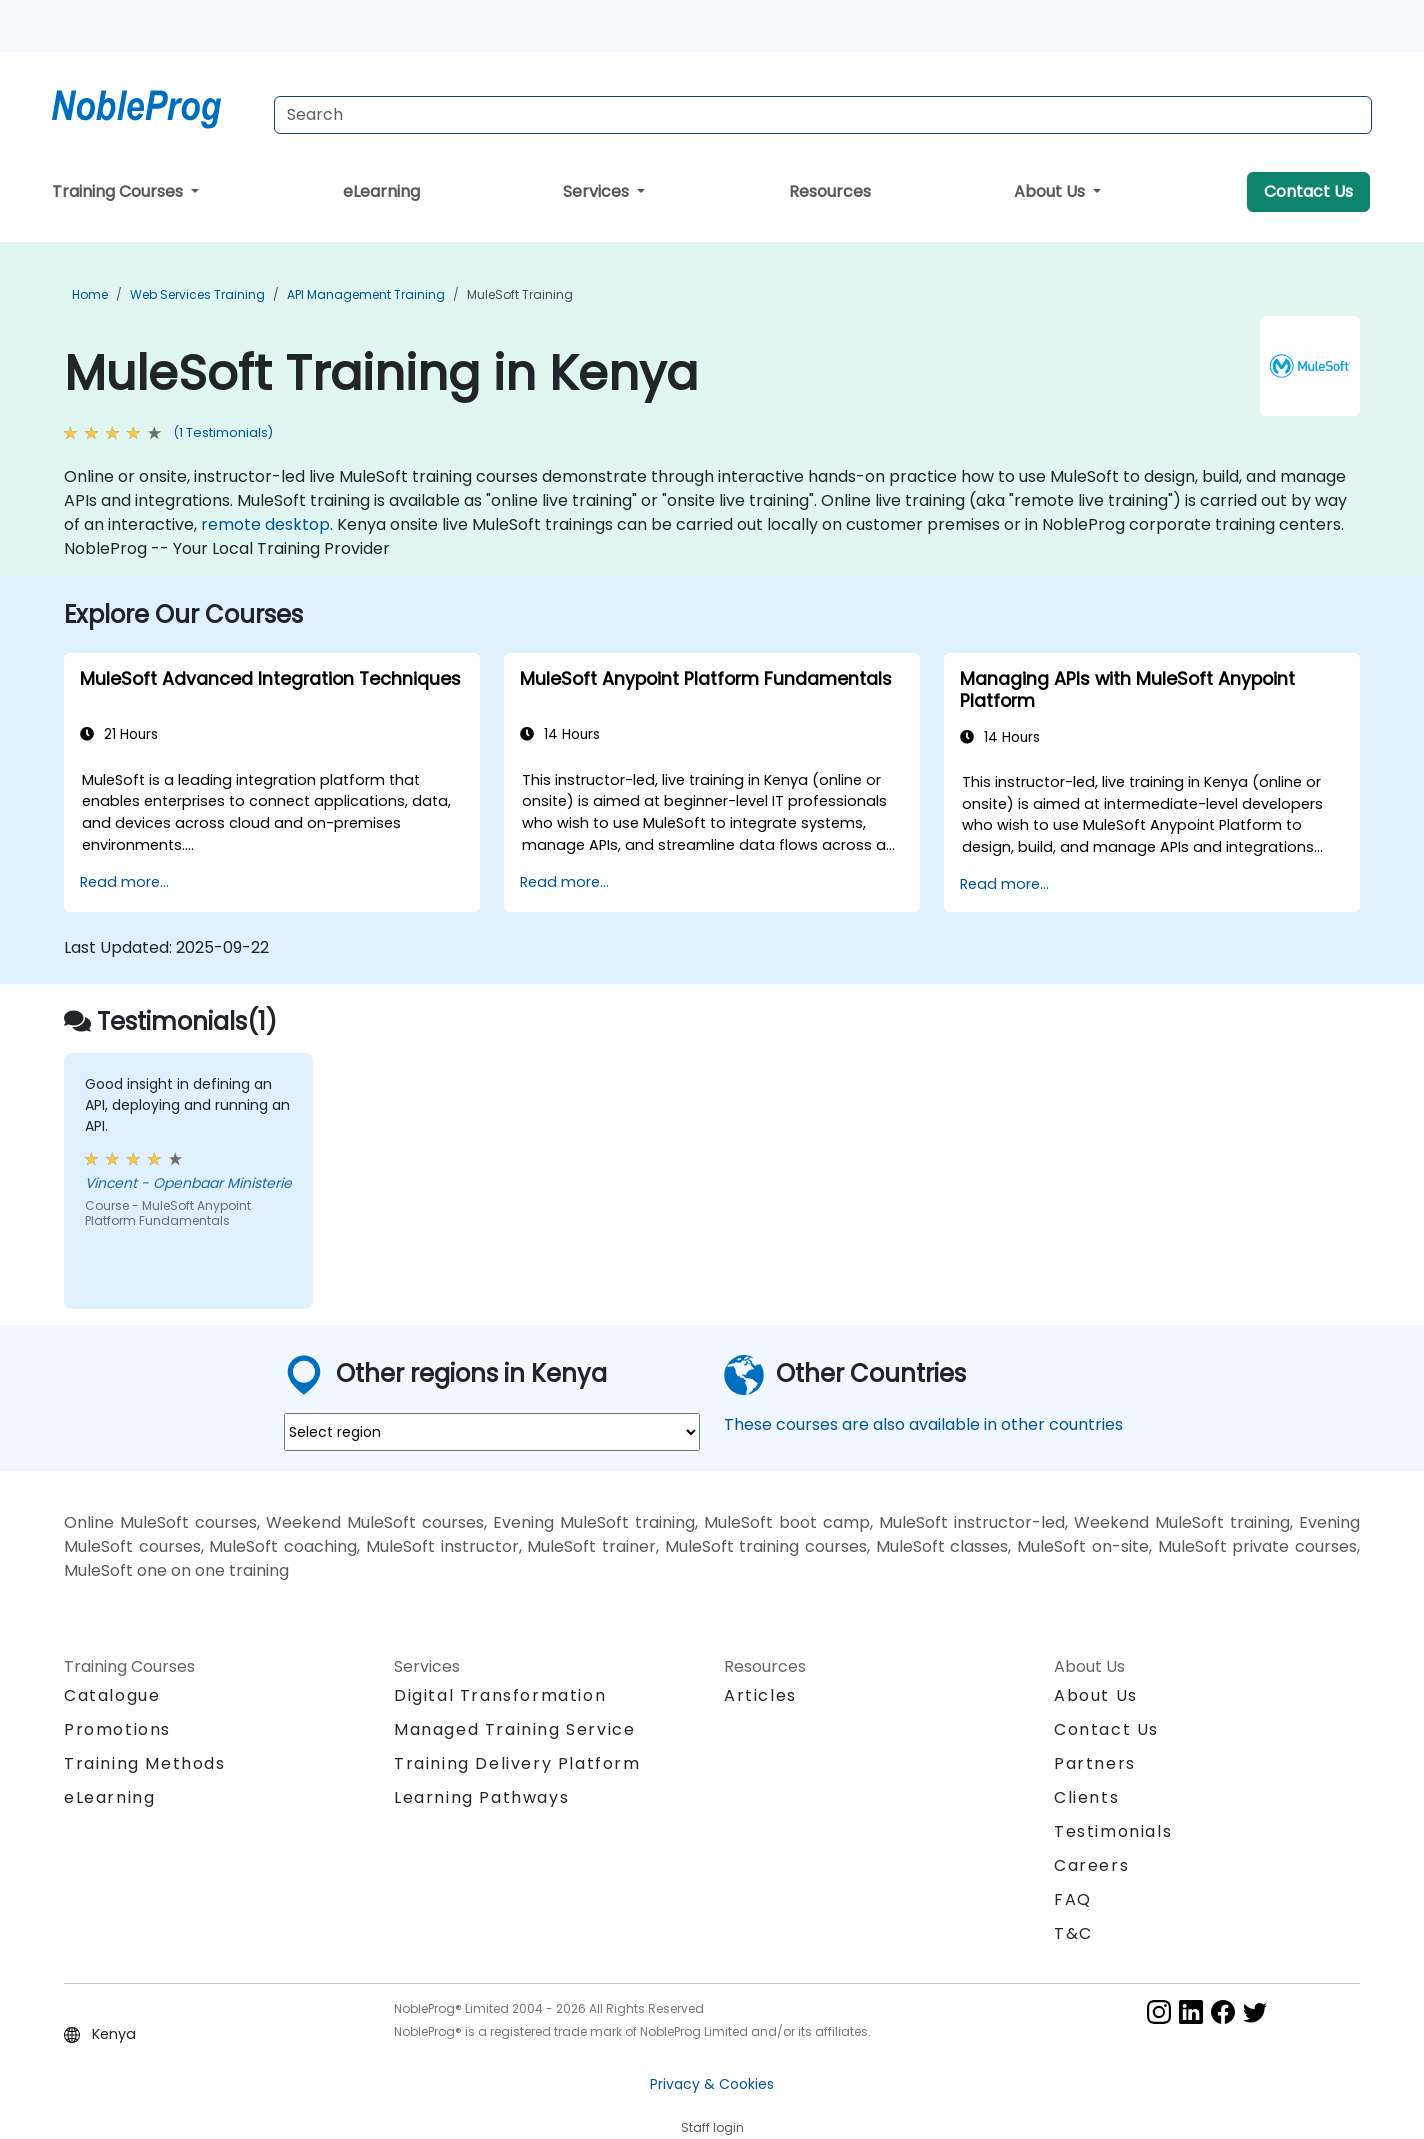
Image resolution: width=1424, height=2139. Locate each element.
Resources (830, 191)
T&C (1073, 1933)
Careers (1091, 1865)
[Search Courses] (823, 115)
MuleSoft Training (520, 294)
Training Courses (119, 191)
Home (90, 294)
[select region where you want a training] (492, 1432)
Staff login (712, 2127)
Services (598, 191)
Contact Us (1308, 191)
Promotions (117, 1729)
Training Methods (145, 1763)
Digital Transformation (500, 1695)
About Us (1051, 191)
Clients (1086, 1797)
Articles (760, 1695)
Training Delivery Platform (517, 1763)
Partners (1095, 1763)
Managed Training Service (514, 1729)
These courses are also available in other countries (923, 1424)
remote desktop (265, 524)
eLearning (381, 191)
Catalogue (112, 1695)
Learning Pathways (481, 1797)
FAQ (1073, 1899)
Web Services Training (197, 294)
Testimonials (1113, 1831)
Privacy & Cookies (712, 2084)
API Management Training (366, 294)
